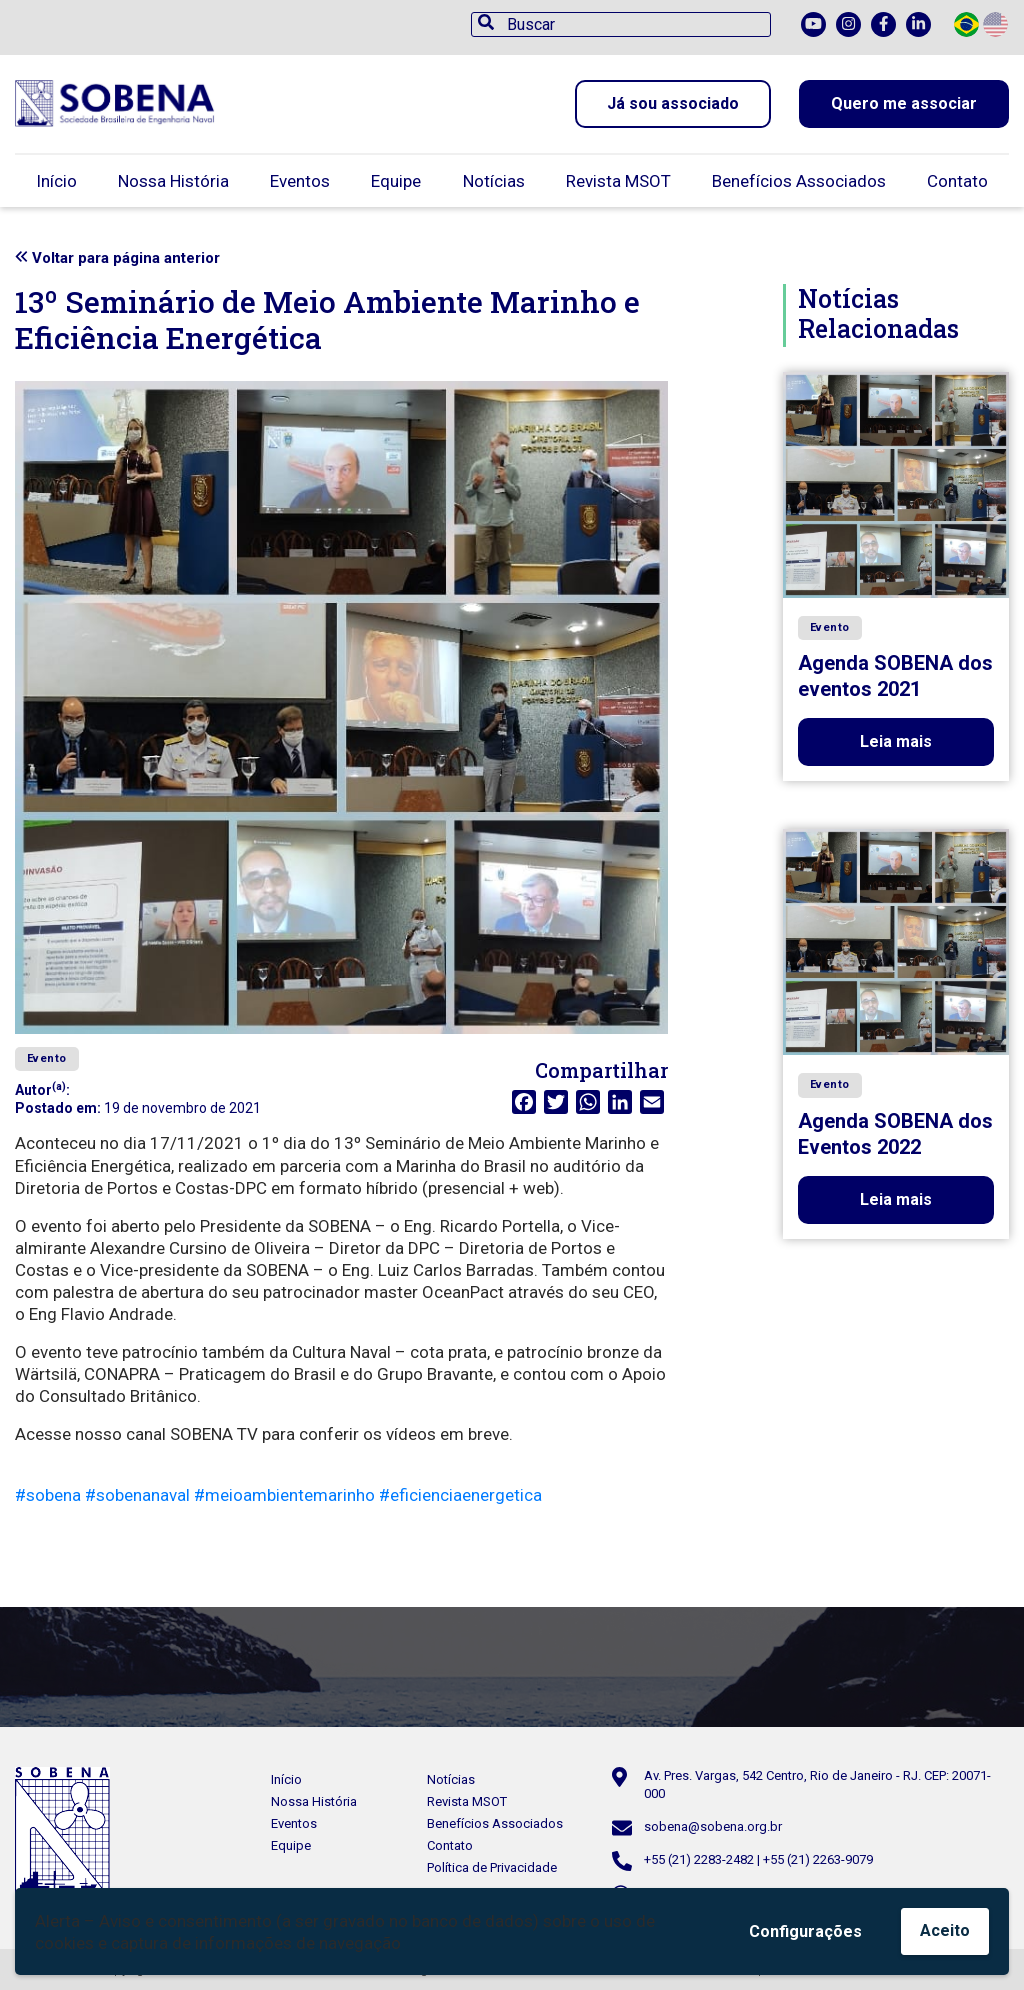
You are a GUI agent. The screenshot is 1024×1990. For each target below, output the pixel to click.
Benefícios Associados (799, 181)
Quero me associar (904, 103)
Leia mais (896, 741)
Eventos (300, 181)
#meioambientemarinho (284, 1495)
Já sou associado (673, 103)
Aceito (945, 1930)
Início (56, 181)
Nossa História (173, 181)
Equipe (396, 181)
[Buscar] (621, 24)
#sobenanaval (137, 1495)
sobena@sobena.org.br (713, 1826)
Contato (957, 181)
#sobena (48, 1495)
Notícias (494, 181)
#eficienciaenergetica (460, 1495)
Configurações (805, 1931)
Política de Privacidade (492, 1867)
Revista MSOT (618, 181)
